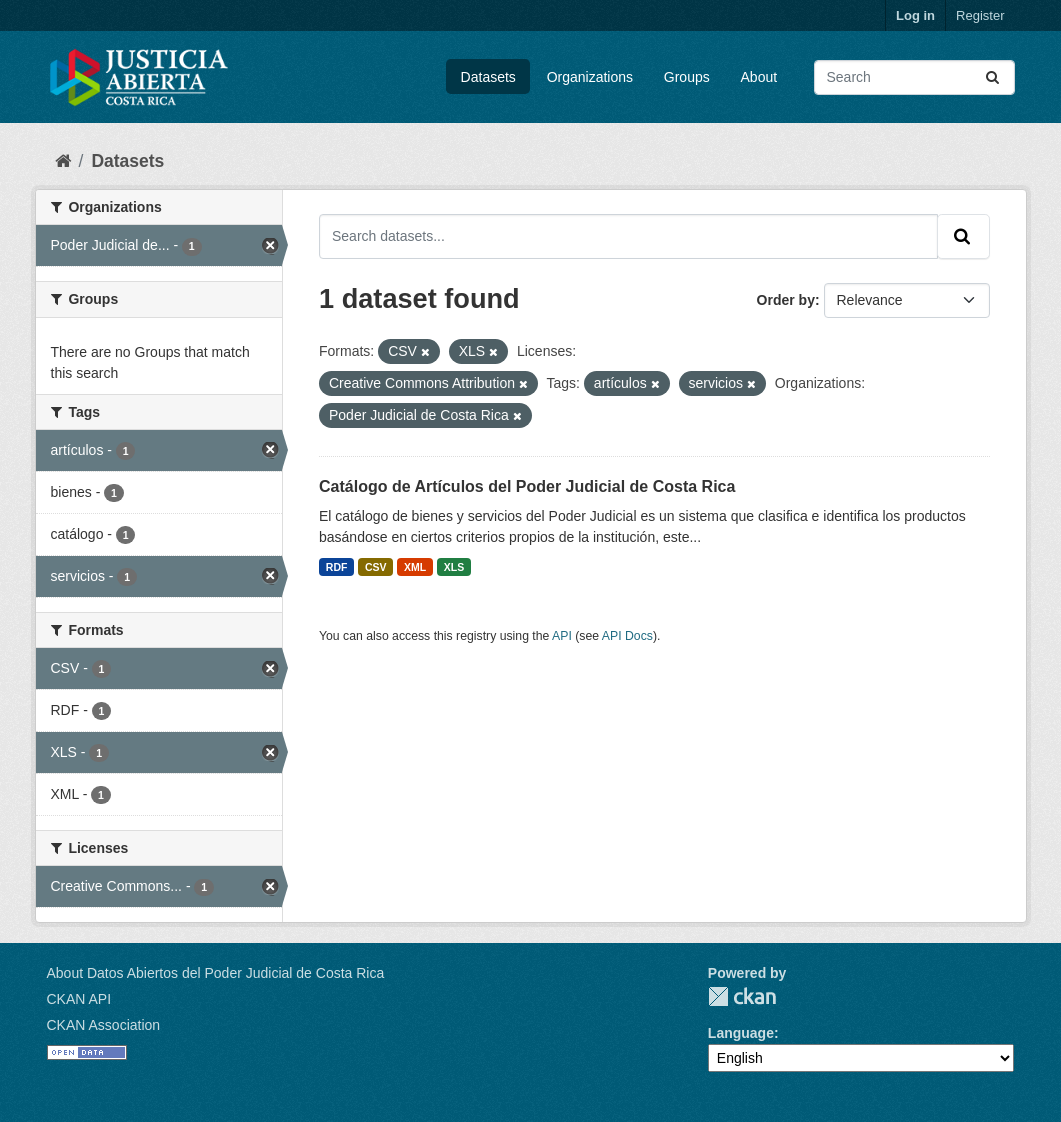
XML (415, 567)
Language (741, 1033)
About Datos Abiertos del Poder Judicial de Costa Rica (216, 973)
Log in (915, 15)
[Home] (63, 161)
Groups (687, 77)
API (562, 636)
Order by (786, 300)
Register (980, 15)
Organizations (590, 77)
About (759, 77)
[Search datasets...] (914, 77)
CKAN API (79, 999)
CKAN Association (104, 1025)
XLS (454, 567)
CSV (376, 567)
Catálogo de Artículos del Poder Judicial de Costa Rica (527, 486)
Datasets (488, 77)
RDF (337, 567)
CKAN (742, 996)
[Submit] (994, 77)
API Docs (627, 636)
